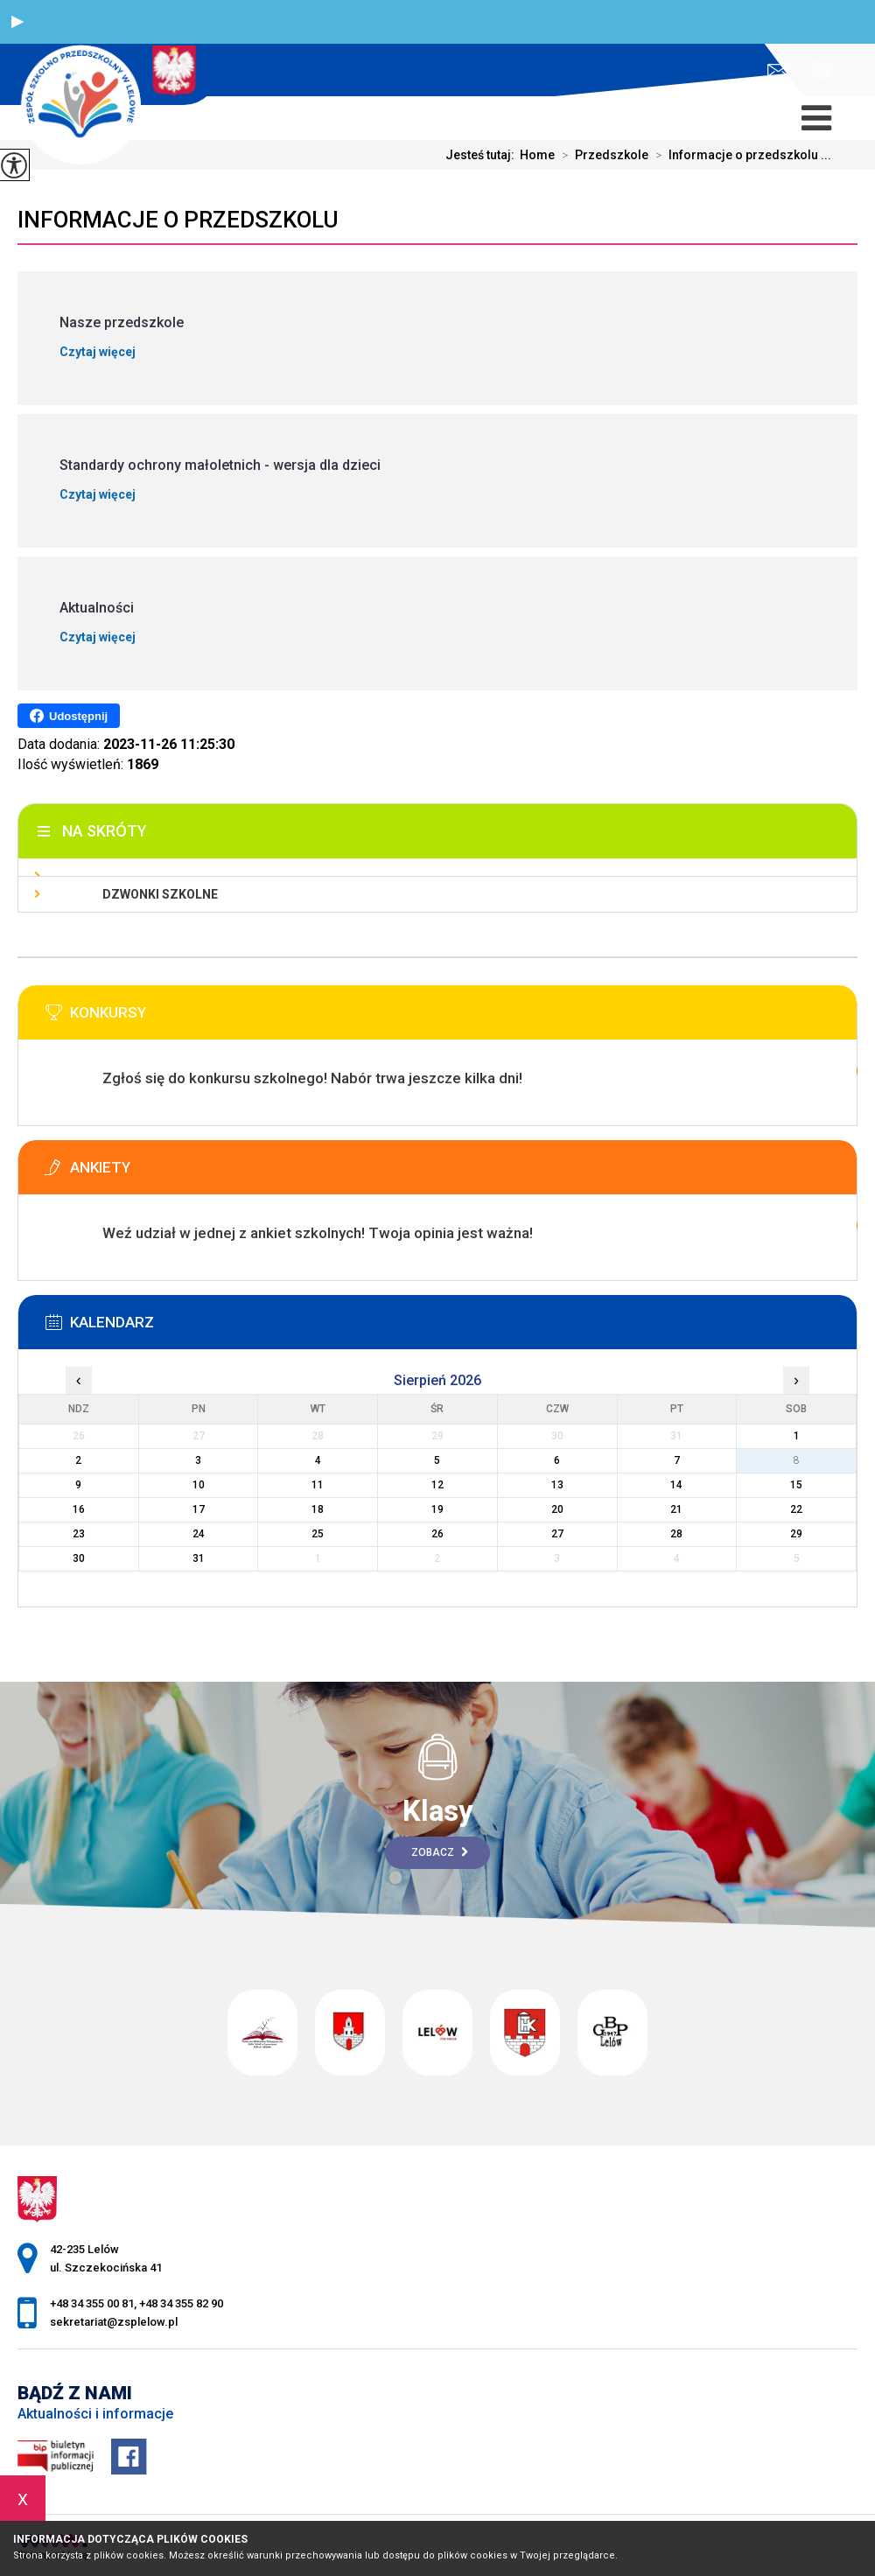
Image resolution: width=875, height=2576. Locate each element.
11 (318, 1485)
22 (796, 1509)
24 (198, 1534)
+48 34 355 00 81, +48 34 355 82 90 (821, 69)
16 (79, 1509)
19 (437, 1509)
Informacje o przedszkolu (178, 219)
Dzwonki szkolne (160, 894)
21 (676, 1509)
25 (318, 1534)
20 (557, 1509)
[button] (17, 22)
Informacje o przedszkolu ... (739, 155)
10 (198, 1485)
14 (676, 1485)
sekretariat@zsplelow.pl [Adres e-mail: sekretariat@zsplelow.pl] (114, 2321)
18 (318, 1509)
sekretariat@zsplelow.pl (778, 70)
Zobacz (439, 1852)
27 (557, 1534)
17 (198, 1509)
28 (676, 1534)
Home (537, 155)
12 (437, 1485)
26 (437, 1534)
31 (198, 1558)
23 (79, 1534)
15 (796, 1485)
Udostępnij (69, 716)
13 (557, 1485)
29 (796, 1534)
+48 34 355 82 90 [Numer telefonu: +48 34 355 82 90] (181, 2303)
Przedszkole (601, 155)
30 (79, 1558)
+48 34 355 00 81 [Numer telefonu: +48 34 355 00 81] (92, 2303)
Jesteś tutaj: (482, 155)
